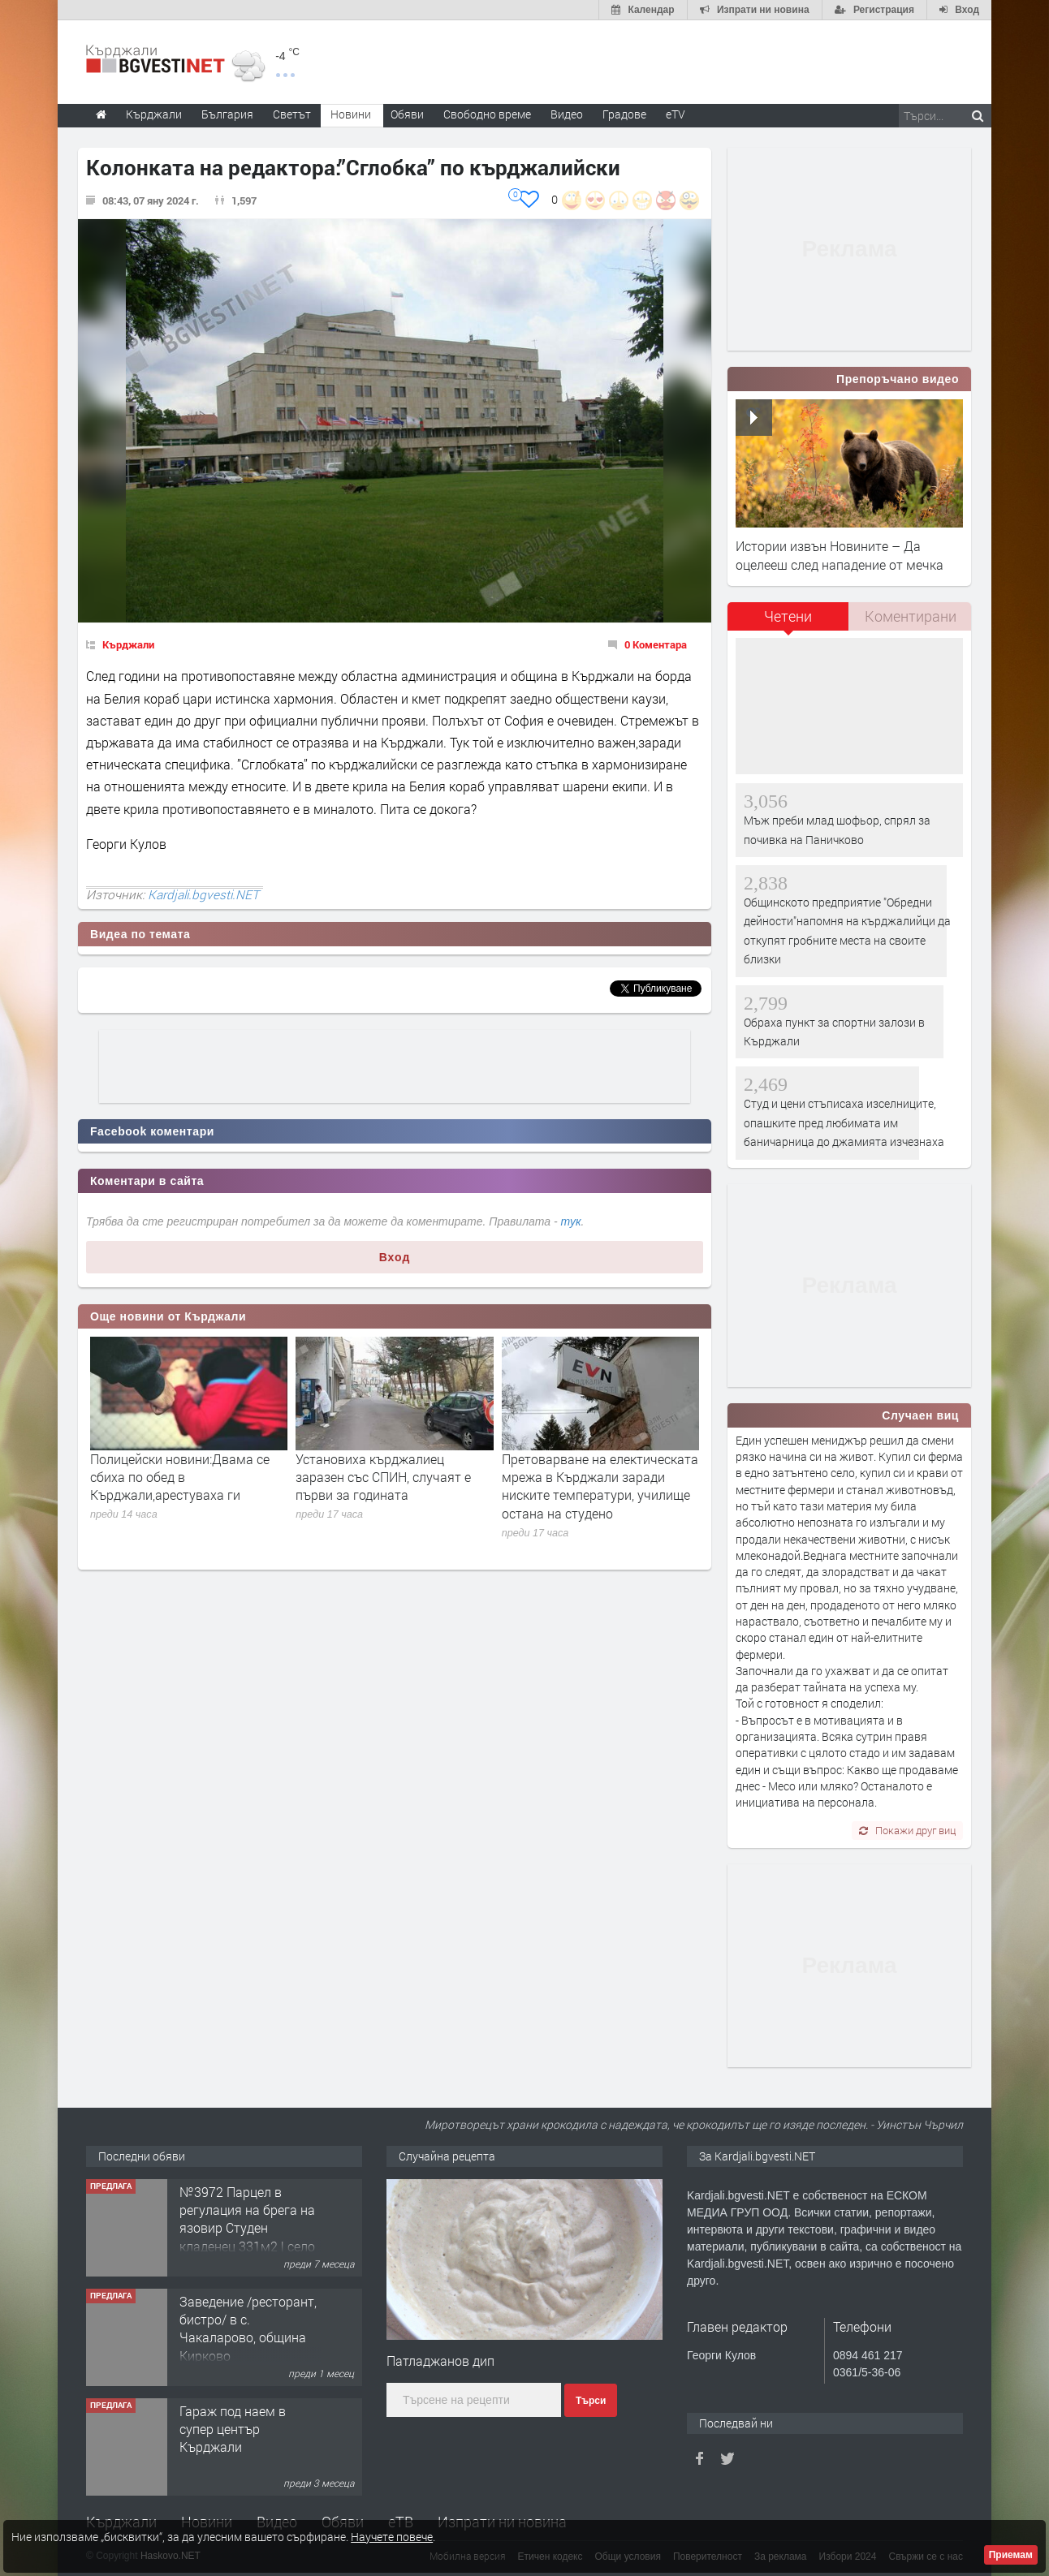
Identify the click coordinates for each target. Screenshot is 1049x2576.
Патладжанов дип (440, 2360)
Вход (395, 1257)
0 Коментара (655, 644)
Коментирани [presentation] (910, 616)
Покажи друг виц (907, 1830)
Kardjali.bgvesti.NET (203, 894)
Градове (624, 114)
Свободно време (487, 114)
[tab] (788, 622)
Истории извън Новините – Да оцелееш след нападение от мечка (839, 554)
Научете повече (392, 2536)
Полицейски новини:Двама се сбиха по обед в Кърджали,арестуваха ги (180, 1477)
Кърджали (128, 644)
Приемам (1011, 2555)
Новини (350, 114)
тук (571, 1221)
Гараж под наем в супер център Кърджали (232, 2429)
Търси (591, 2400)
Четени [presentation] (788, 616)
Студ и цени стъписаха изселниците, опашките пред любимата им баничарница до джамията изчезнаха (844, 1122)
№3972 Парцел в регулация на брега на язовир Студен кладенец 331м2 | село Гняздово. (247, 2228)
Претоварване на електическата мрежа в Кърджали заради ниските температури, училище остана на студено (600, 1486)
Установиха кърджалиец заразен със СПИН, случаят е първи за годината (383, 1477)
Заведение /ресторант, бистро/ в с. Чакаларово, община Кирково (248, 2328)
